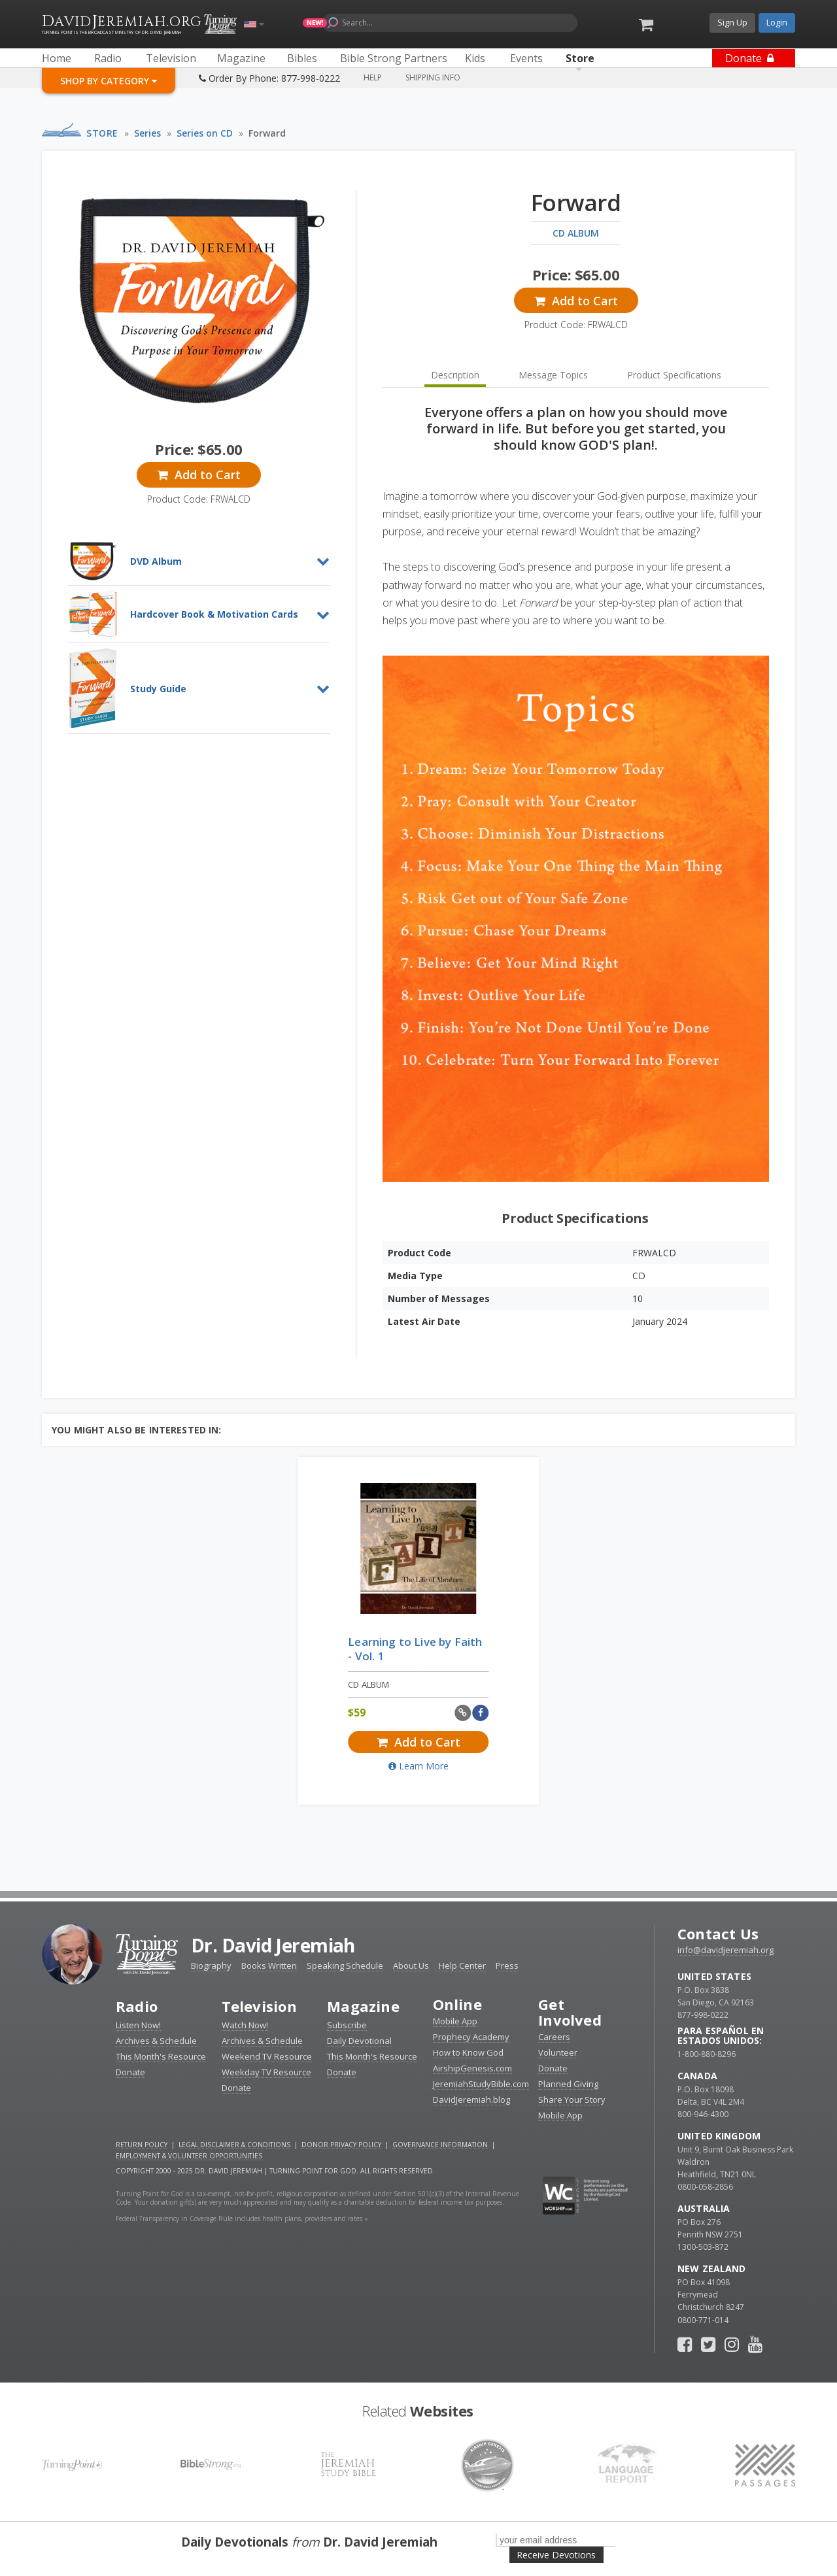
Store (102, 133)
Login (776, 22)
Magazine (363, 2006)
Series (147, 133)
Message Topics (553, 375)
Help (373, 77)
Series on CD (205, 133)
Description (455, 375)
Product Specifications (674, 375)
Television (259, 2006)
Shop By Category (108, 81)
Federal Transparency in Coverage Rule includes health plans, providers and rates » (242, 2218)
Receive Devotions (556, 2555)
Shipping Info (432, 77)
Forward (267, 133)
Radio (137, 2006)
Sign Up (732, 22)
